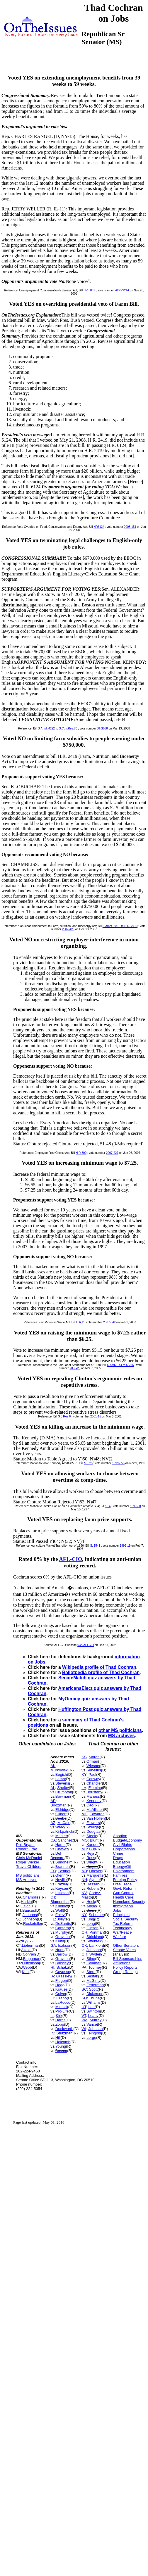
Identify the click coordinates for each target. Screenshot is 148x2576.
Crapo (61, 1998)
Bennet (64, 1871)
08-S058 (102, 728)
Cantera (62, 1928)
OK (84, 1945)
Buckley (62, 1963)
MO (84, 1840)
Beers (91, 1910)
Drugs (118, 1858)
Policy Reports (125, 1967)
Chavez (61, 1849)
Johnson (30, 1919)
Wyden (95, 1954)
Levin (25, 1906)
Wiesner (93, 1766)
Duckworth (64, 2029)
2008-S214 (122, 290)
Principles (121, 1915)
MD (84, 1814)
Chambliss (31, 1897)
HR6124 (98, 526)
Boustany (94, 1792)
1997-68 (135, 1506)
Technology (122, 1928)
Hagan (92, 1866)
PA (83, 1967)
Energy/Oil (122, 1866)
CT (52, 1897)
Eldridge (62, 1809)
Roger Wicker (27, 1862)
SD (84, 1998)
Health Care (123, 1897)
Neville (61, 1879)
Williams (93, 2002)
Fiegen (61, 1980)
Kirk (59, 2015)
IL (52, 2015)
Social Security (125, 1919)
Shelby (63, 1787)
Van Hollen (95, 1818)
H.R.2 (80, 1322)
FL (52, 1919)
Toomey (95, 1967)
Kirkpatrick (64, 1831)
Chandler (94, 1783)
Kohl (26, 1972)
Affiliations (121, 1963)
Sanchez (65, 1840)
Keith (59, 1941)
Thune (94, 1998)
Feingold (93, 2033)
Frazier (61, 1884)
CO (53, 1871)
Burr (92, 1849)
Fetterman (95, 1985)
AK (52, 1766)
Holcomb (62, 2042)
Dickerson (94, 1993)
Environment (124, 1871)
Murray (95, 2020)
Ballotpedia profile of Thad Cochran (101, 1672)
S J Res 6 (64, 1416)
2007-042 (109, 1322)
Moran (94, 1757)
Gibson (92, 1928)
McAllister (94, 1809)
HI (52, 1967)
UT (83, 2007)
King (90, 1919)
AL (52, 1787)
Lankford (96, 1945)
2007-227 (112, 1152)
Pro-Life (62, 2011)
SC (84, 1989)
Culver (61, 1993)
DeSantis (63, 1923)
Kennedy (93, 1801)
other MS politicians (120, 1730)
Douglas (93, 1831)
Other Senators (126, 1945)
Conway (93, 1779)
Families (120, 1875)
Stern (91, 1972)
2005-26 (74, 1368)
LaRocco (62, 2002)
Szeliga (92, 1827)
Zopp (59, 2024)
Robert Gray (26, 1849)
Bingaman (31, 1958)
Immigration (123, 1906)
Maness (93, 1796)
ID (52, 1998)
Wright (91, 1862)
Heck (90, 1901)
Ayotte (94, 1879)
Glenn (60, 1875)
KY (83, 1774)
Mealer (61, 1836)
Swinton (93, 2011)
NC (84, 1849)
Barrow (61, 1954)
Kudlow (61, 1906)
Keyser (61, 1888)
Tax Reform (122, 1923)
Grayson (62, 1936)
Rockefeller (32, 1923)
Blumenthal (59, 1901)
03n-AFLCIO (85, 1645)
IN (52, 2033)
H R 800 (81, 1152)
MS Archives (26, 1879)
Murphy (61, 1932)
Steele (91, 1836)
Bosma (61, 2050)
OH (84, 1932)
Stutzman (64, 2033)
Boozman (58, 1805)
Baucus (28, 1910)
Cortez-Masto (91, 1895)
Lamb (60, 1779)
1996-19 (125, 1545)
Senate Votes (124, 1950)
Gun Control (123, 1893)
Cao (89, 1805)
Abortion (120, 1836)
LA (83, 1787)
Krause (61, 1989)
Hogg (59, 1985)
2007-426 (68, 929)
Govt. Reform (124, 1888)
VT (83, 2015)
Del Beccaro (57, 1855)
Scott (93, 1989)
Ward (59, 1827)
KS (83, 1757)
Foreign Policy (125, 1879)
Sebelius (93, 1770)
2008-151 (130, 526)
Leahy (93, 2015)
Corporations (124, 1849)
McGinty (93, 1980)
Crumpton (63, 1792)
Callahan (93, 1963)
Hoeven (95, 1871)
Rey (89, 1853)
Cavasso (62, 1972)
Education (121, 1862)
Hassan (92, 1884)
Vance (91, 2024)
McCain (63, 1823)
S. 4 (107, 1506)
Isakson (64, 1945)
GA (53, 1945)
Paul (92, 1774)
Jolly (61, 1919)
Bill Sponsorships (127, 1958)
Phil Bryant (25, 1844)
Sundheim (64, 1862)
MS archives (121, 1735)
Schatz (62, 1967)
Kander (92, 1844)
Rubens (93, 1888)
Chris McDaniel (29, 1858)
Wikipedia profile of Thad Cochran (99, 1667)
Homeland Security (129, 1901)
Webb (27, 1967)
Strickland (94, 1936)
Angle (91, 1906)
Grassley (63, 1976)
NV (84, 1893)
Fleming (95, 1787)
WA (84, 2020)
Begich (61, 1774)
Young (60, 2046)
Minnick (61, 2007)
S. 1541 (95, 1545)
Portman (96, 1932)
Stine (90, 1958)
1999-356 (118, 1463)
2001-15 (95, 1416)
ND (84, 1871)
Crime (118, 1853)
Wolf (59, 1910)
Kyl (24, 1941)
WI (83, 2029)
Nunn (59, 1950)
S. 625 (88, 1463)
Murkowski (59, 1770)
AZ (52, 1823)
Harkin (26, 1901)
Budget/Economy (127, 1840)
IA (52, 1976)
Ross (90, 1858)
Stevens (62, 1783)
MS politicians (28, 1875)
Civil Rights (122, 1844)
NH (84, 1879)
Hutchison (30, 1963)
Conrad (29, 1954)
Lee (91, 2007)
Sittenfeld (94, 1941)
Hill (58, 2037)
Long (90, 1923)
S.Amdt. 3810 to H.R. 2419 (120, 926)
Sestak (92, 1976)
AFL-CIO (70, 1559)
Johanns (30, 1915)
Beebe (61, 1818)
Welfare (119, 1936)
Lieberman (31, 1945)
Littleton (62, 1893)
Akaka (26, 1950)
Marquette (95, 1875)
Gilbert (61, 1814)
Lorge (91, 2037)
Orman (92, 1761)
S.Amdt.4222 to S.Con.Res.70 (57, 728)
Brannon (62, 1866)
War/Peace (122, 1932)
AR (53, 1801)
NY (83, 1915)
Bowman (62, 1796)
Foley (60, 1915)
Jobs (117, 1910)
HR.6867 (89, 290)
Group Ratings (125, 1972)
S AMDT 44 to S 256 (120, 1365)
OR (84, 1954)
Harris (60, 1844)
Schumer (96, 1915)
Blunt (94, 1840)
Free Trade (122, 1884)
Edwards (97, 1814)
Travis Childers (28, 1866)
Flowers (93, 1823)
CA (53, 1840)
